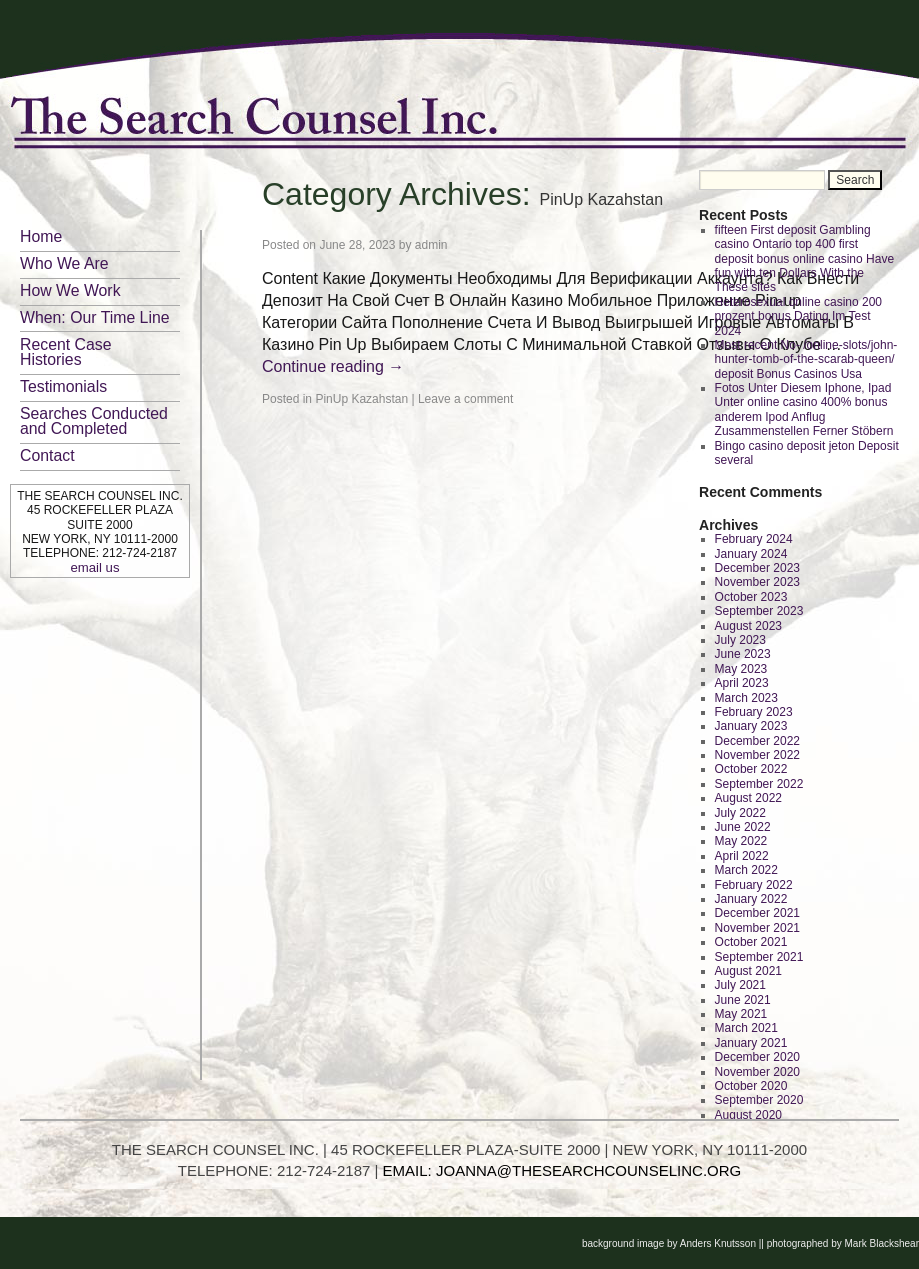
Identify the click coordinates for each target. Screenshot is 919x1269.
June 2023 (743, 654)
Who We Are (64, 263)
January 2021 (751, 1043)
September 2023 (759, 611)
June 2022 (743, 827)
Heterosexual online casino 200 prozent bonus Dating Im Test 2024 (798, 316)
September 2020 (759, 1100)
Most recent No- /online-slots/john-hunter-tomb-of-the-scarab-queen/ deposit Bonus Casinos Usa (806, 359)
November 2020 (757, 1072)
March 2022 (746, 870)
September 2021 (759, 957)
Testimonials (63, 386)
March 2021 (746, 1028)
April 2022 (742, 856)
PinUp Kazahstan (361, 399)
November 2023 (757, 582)
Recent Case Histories (66, 352)
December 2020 (757, 1057)
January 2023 (751, 726)
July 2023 (740, 640)
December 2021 (757, 913)
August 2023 (748, 626)
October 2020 (751, 1086)
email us (94, 567)
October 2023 (751, 597)
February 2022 (754, 885)
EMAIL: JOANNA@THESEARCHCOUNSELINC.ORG (562, 1170)
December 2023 (757, 568)
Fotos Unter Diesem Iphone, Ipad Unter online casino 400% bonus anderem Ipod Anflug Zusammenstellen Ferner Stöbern (804, 409)
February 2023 (754, 712)
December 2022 (757, 741)
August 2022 (748, 798)
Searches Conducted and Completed (94, 421)
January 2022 (751, 899)
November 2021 (757, 928)
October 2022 (751, 769)
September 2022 (759, 784)
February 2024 (754, 539)
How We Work (70, 290)
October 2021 (751, 942)
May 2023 (741, 669)
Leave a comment (465, 399)
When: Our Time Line (95, 317)
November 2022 (757, 755)
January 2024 (751, 554)
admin (431, 245)
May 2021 (741, 1014)
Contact (47, 455)
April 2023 (742, 683)
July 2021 (740, 985)
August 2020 (748, 1115)
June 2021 (743, 1000)
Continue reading (333, 366)
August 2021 (748, 971)
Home (41, 236)
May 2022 (741, 841)
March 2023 (746, 698)
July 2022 (740, 813)
